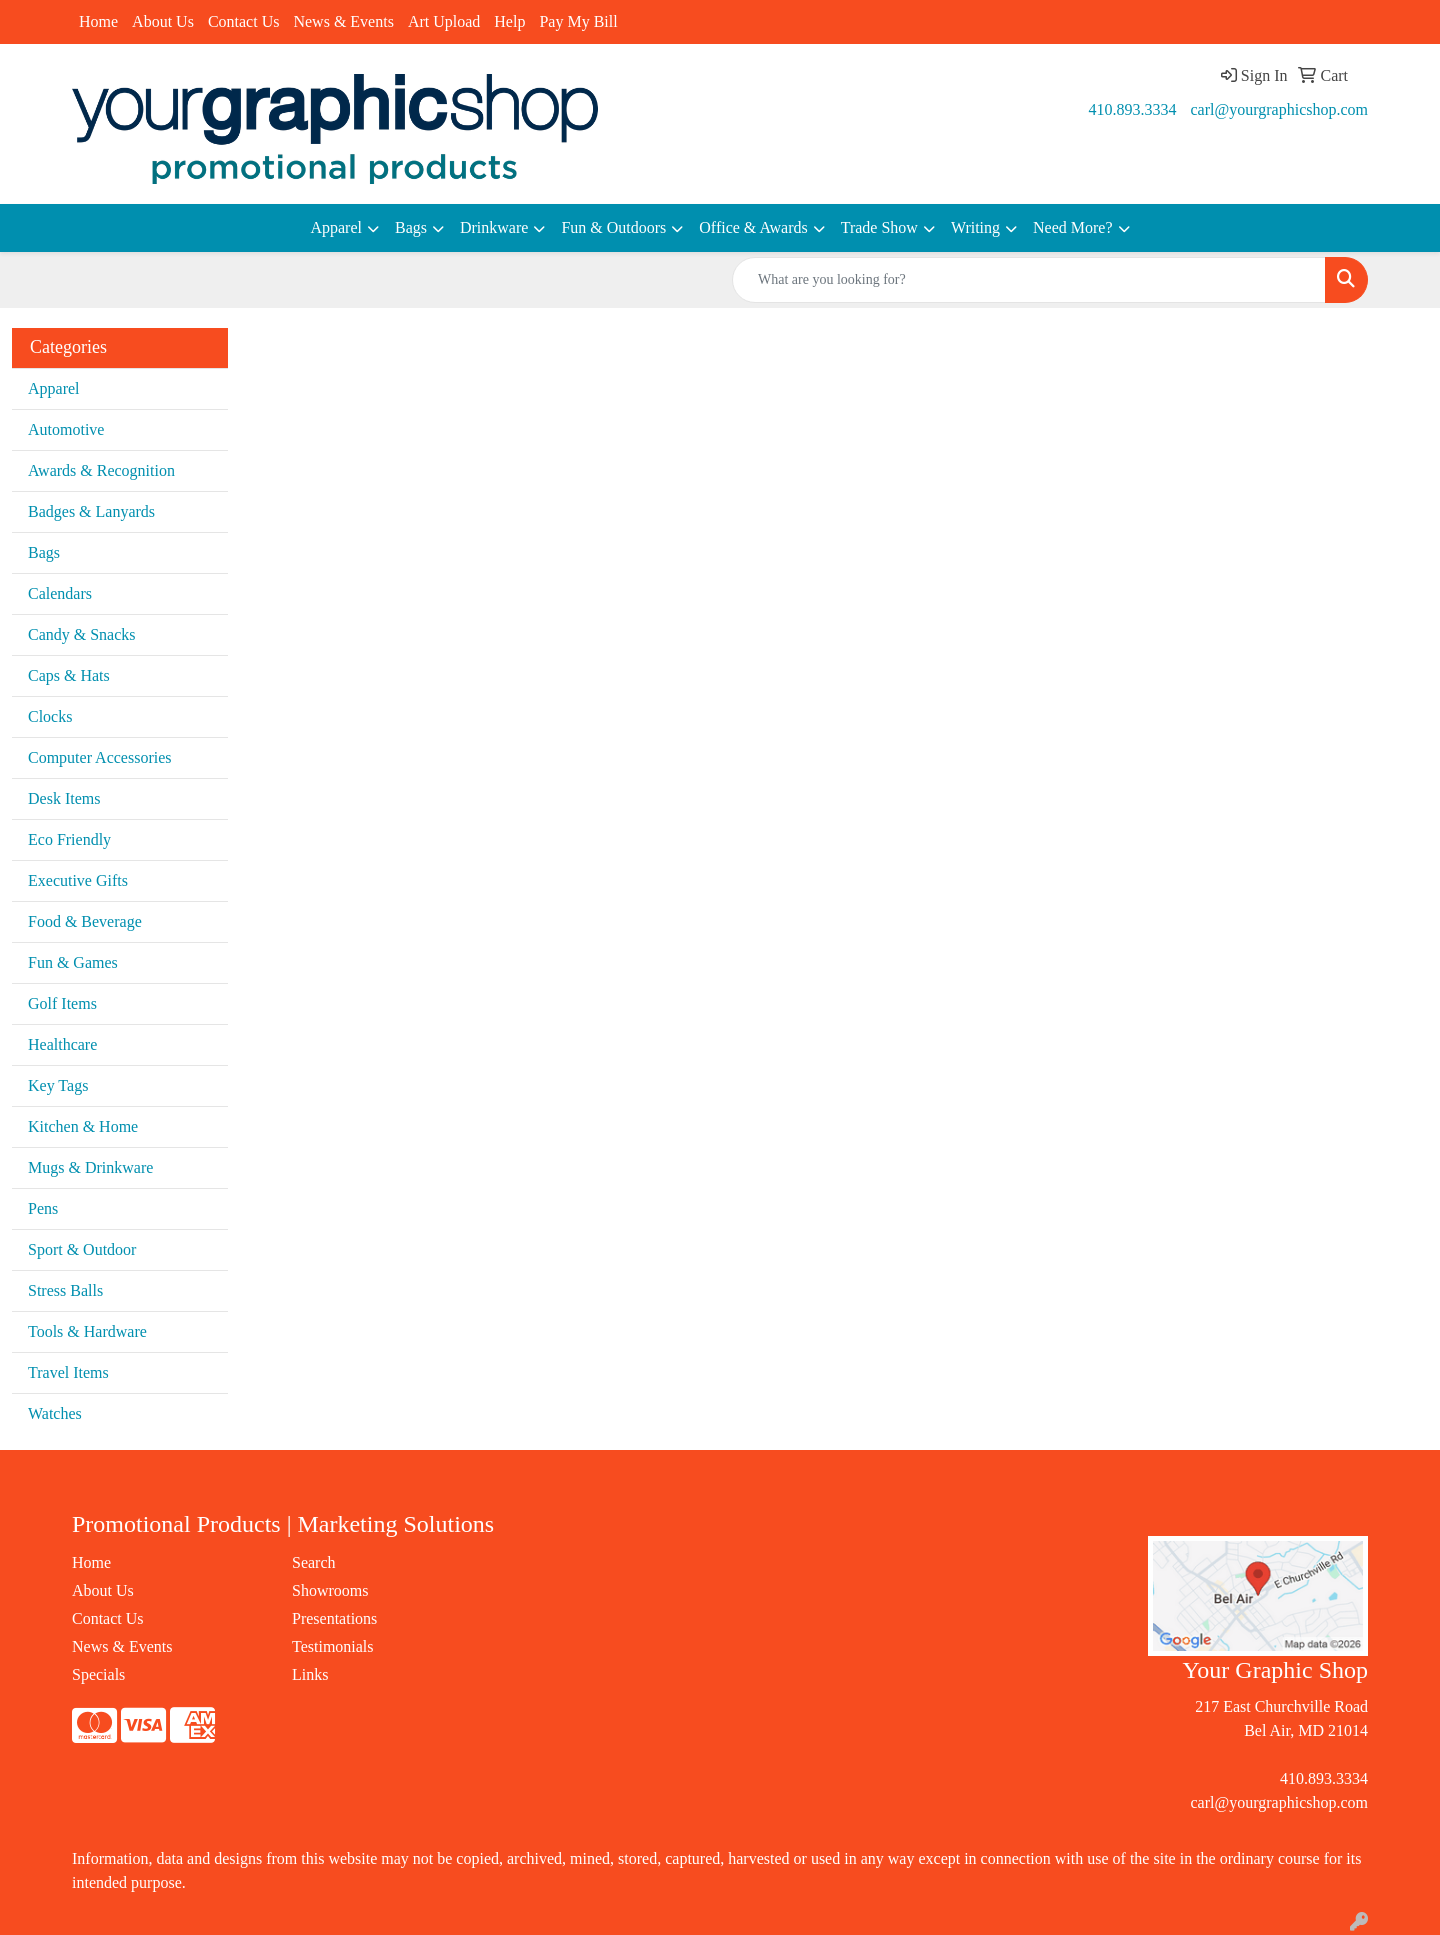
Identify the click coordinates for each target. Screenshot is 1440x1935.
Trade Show (879, 227)
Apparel (336, 227)
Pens (43, 1208)
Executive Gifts (78, 880)
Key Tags (58, 1085)
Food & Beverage (85, 921)
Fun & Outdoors (613, 227)
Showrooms (330, 1590)
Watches (55, 1413)
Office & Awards (753, 227)
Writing (975, 227)
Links (310, 1674)
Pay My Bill (578, 21)
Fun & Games (73, 962)
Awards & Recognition (101, 470)
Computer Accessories (100, 757)
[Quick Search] (1029, 280)
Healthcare (62, 1044)
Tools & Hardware (87, 1331)
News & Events (343, 21)
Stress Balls (65, 1290)
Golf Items (62, 1003)
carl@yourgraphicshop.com (1280, 109)
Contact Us (244, 21)
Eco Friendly (69, 839)
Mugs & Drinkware (90, 1167)
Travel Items (68, 1372)
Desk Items (64, 798)
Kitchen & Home (83, 1126)
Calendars (60, 593)
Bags (411, 227)
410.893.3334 (1133, 109)
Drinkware (494, 227)
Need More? (1073, 227)
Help (509, 21)
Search (314, 1562)
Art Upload (444, 21)
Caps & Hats (69, 675)
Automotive (66, 429)
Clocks (50, 716)
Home (98, 21)
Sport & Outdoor (82, 1249)
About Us (163, 21)
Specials (98, 1674)
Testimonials (333, 1646)
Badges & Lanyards (91, 511)
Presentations (334, 1618)
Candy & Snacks (82, 634)
